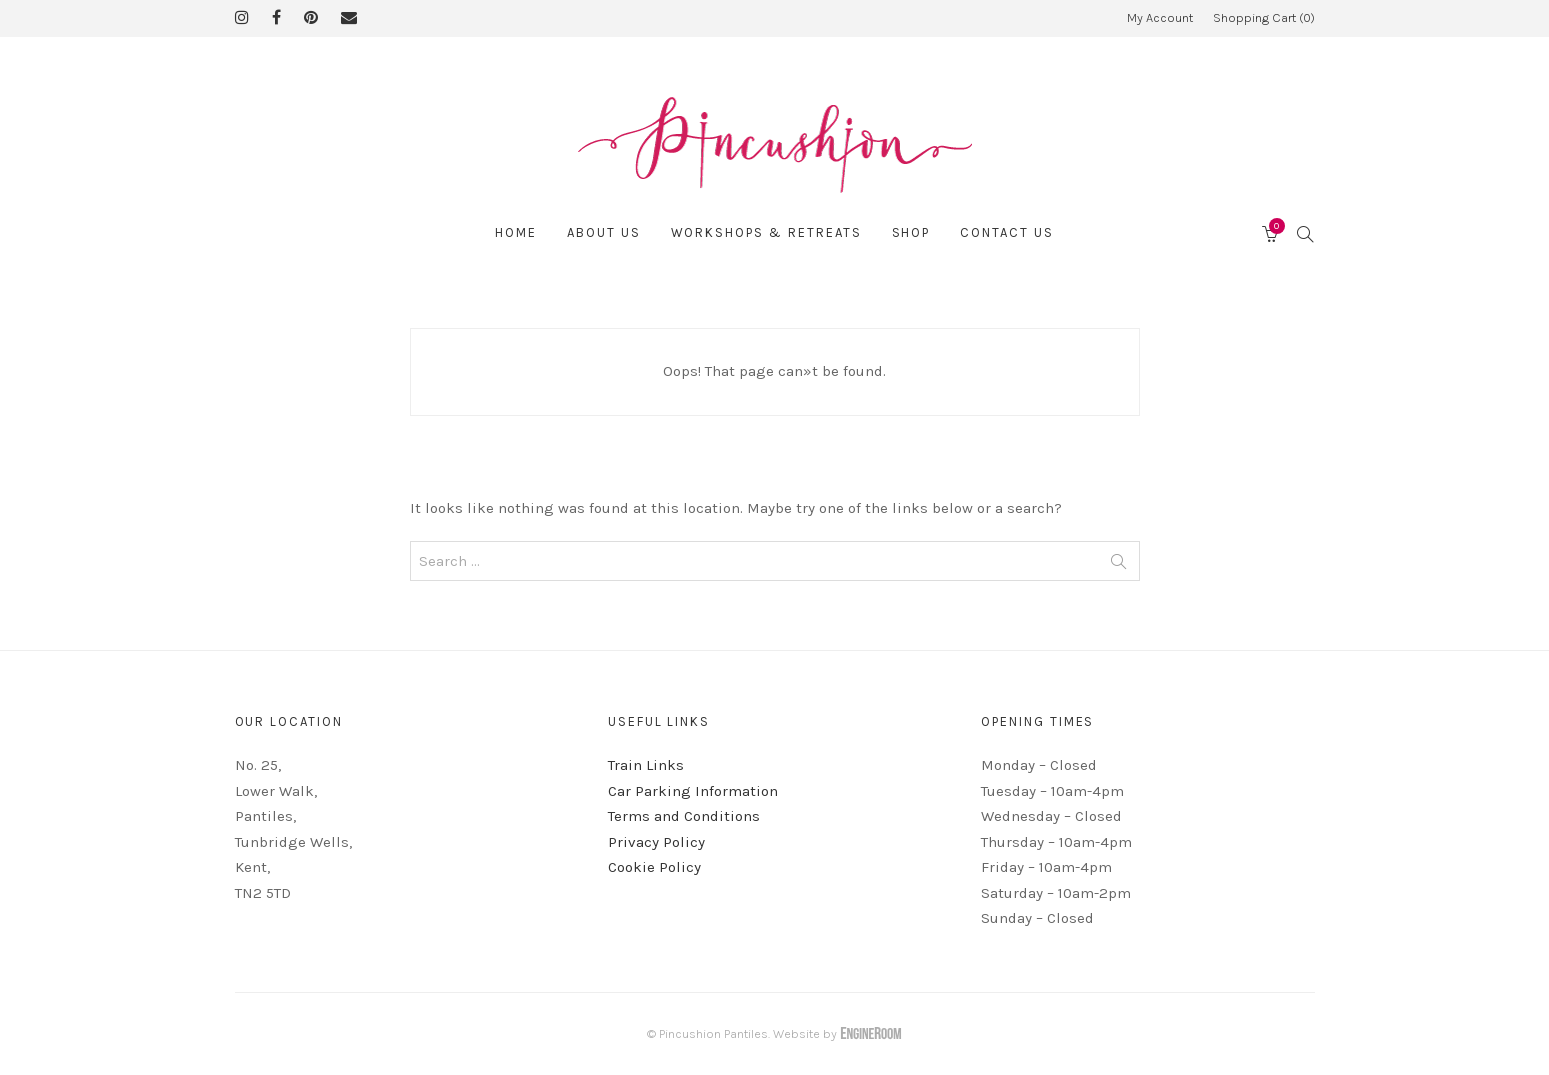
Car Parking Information (693, 791)
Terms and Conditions (684, 816)
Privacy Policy (656, 842)
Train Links (646, 765)
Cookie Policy (654, 867)
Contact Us (1007, 232)
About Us (604, 232)
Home (516, 232)
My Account (1160, 17)
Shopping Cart (1264, 17)
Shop (911, 232)
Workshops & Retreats (766, 232)
